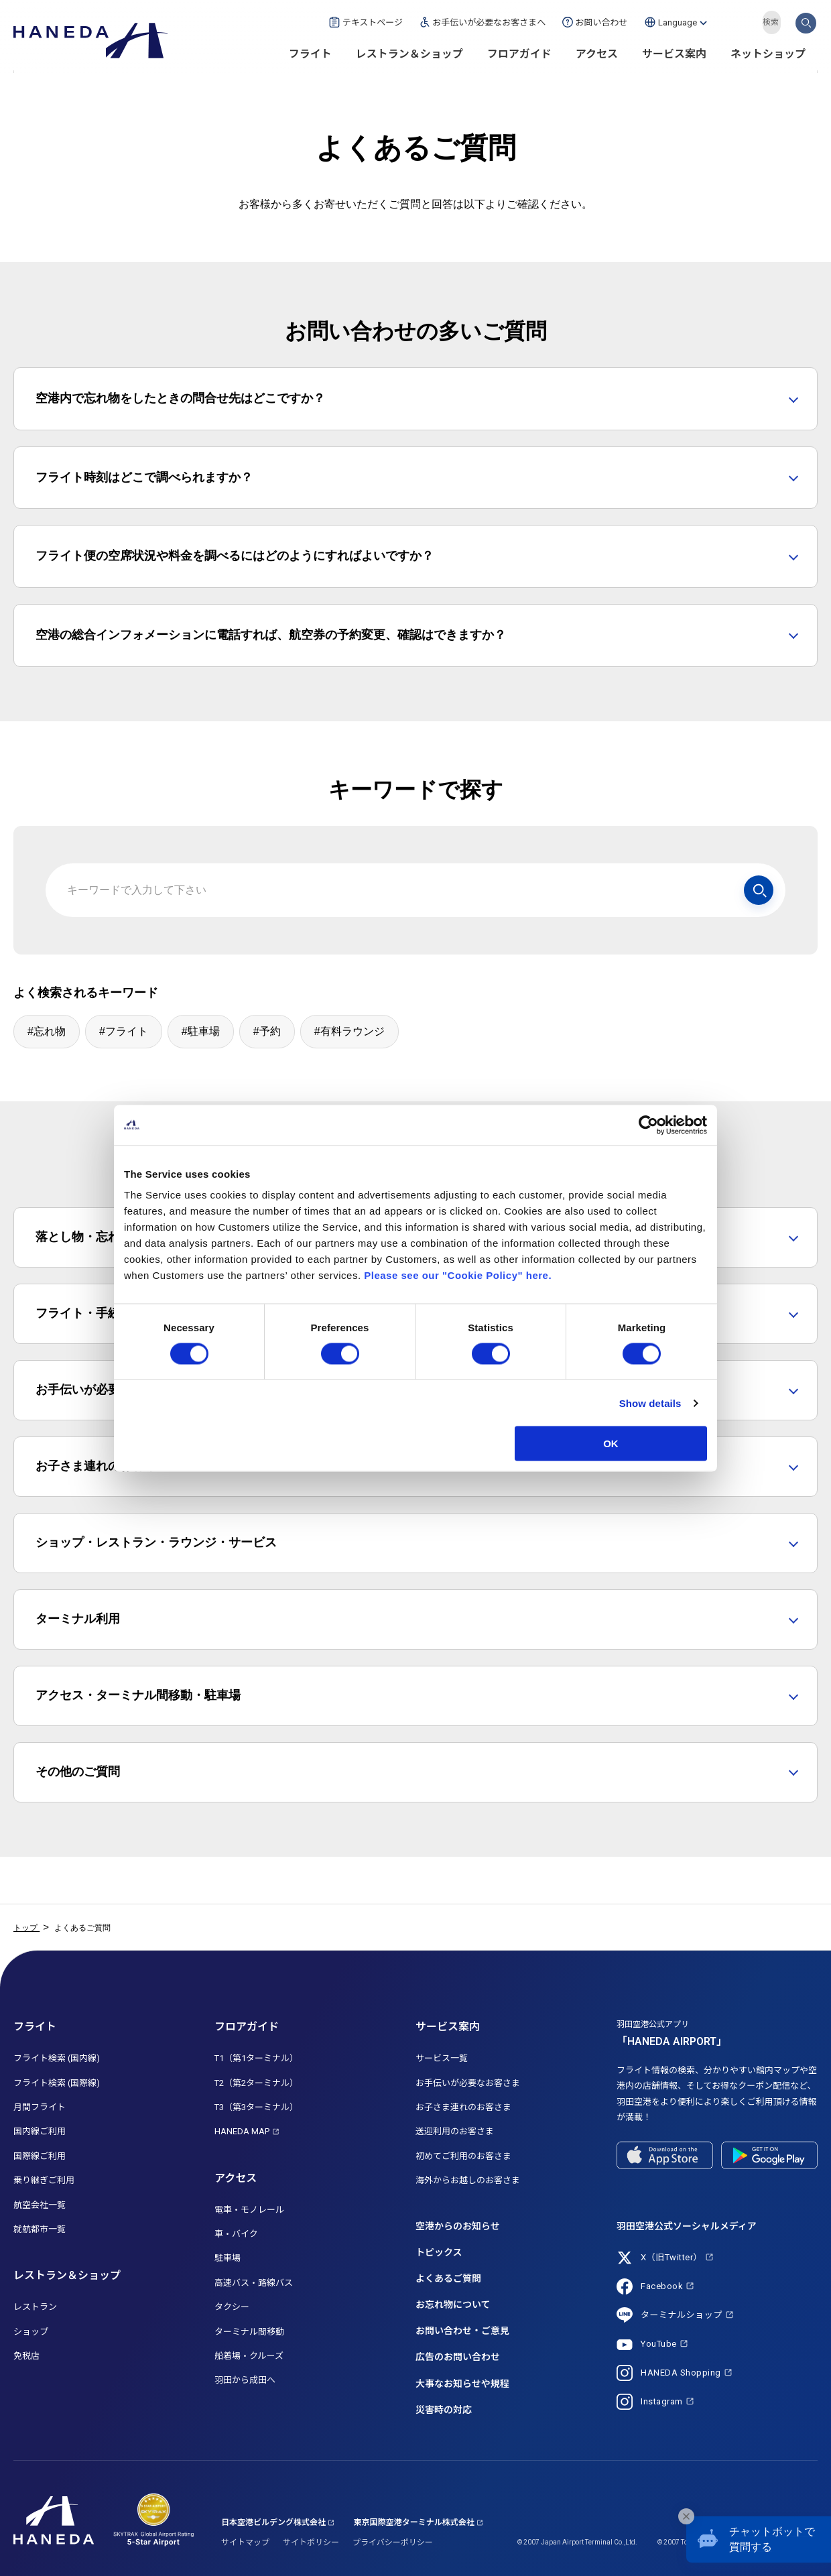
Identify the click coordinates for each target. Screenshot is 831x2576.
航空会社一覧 (39, 2205)
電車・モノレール (249, 2210)
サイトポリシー (311, 2542)
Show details (650, 1402)
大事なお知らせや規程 (462, 2383)
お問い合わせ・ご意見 (462, 2330)
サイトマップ (245, 2542)
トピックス (439, 2252)
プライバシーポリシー (393, 2542)
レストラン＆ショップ (409, 54)
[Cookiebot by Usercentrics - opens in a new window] (648, 1125)
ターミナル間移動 (249, 2332)
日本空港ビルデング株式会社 (273, 2522)
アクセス (597, 54)
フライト (310, 54)
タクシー (231, 2307)
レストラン (35, 2307)
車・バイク (236, 2234)
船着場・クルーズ (248, 2356)
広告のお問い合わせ (458, 2356)
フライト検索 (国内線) (56, 2058)
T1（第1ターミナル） (256, 2058)
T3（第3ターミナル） (256, 2107)
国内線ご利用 (39, 2131)
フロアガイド (519, 54)
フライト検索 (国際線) (56, 2083)
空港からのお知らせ (458, 2226)
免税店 (26, 2356)
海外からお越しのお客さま (468, 2180)
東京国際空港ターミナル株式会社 (414, 2522)
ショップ (30, 2332)
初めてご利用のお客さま (463, 2156)
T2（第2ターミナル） (256, 2083)
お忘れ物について (453, 2304)
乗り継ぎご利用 (43, 2180)
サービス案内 (674, 54)
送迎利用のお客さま (455, 2131)
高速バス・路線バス (253, 2283)
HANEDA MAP (241, 2131)
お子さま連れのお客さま (463, 2107)
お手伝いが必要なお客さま (468, 2083)
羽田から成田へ (244, 2380)
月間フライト (39, 2107)
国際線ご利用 (39, 2156)
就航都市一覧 (39, 2229)
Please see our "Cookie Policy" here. (458, 1275)
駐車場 (227, 2258)
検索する (806, 22)
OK (611, 1443)
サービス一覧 (442, 2058)
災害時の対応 (444, 2409)
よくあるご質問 (448, 2278)
